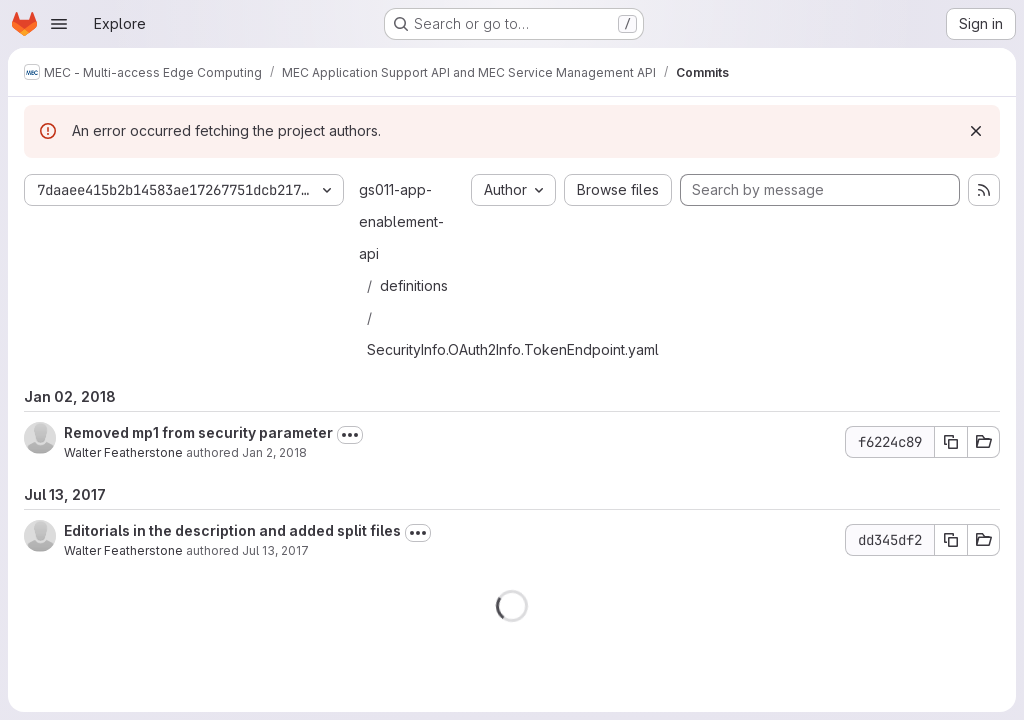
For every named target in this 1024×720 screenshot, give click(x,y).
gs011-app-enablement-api (401, 221)
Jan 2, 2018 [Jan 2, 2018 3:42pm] (274, 452)
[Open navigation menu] (59, 24)
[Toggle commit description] (350, 435)
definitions (414, 285)
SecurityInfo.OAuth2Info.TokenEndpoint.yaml (513, 349)
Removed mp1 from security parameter (198, 432)
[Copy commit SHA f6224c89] (951, 442)
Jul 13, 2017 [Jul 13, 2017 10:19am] (275, 550)
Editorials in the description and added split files (232, 530)
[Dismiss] (976, 131)
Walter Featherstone (123, 452)
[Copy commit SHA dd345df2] (951, 540)
